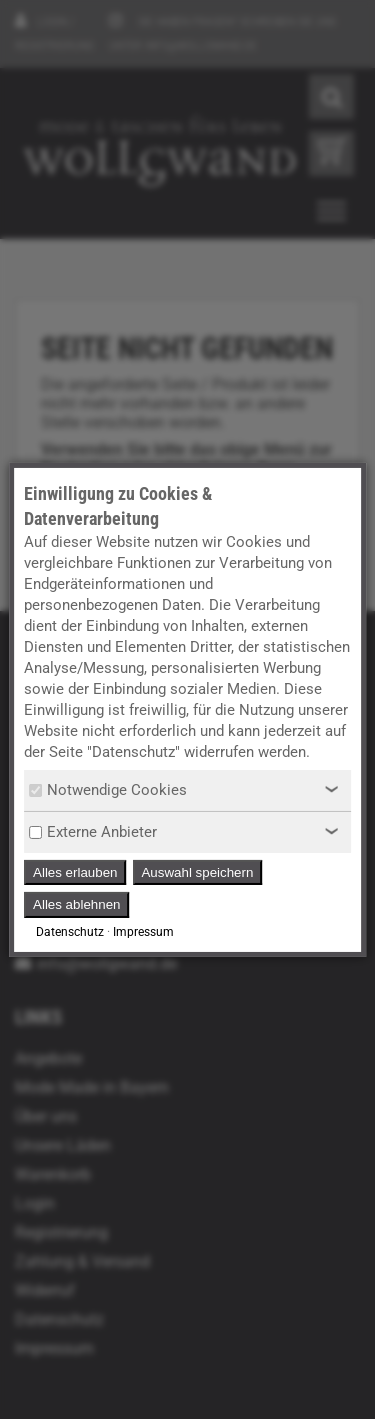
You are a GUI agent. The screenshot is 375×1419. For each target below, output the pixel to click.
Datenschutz (70, 932)
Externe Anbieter (93, 832)
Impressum (143, 932)
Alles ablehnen (76, 904)
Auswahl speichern (197, 872)
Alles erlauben (75, 872)
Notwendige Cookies (108, 790)
